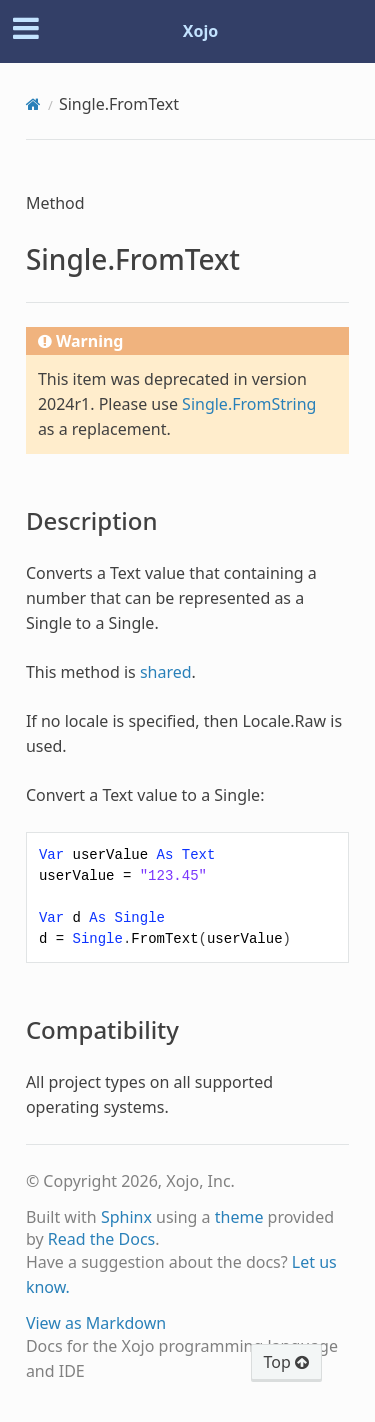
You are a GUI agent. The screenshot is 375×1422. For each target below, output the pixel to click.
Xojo (201, 31)
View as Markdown (96, 1323)
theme (239, 1217)
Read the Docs (102, 1239)
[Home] (33, 104)
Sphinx (126, 1217)
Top (286, 1362)
